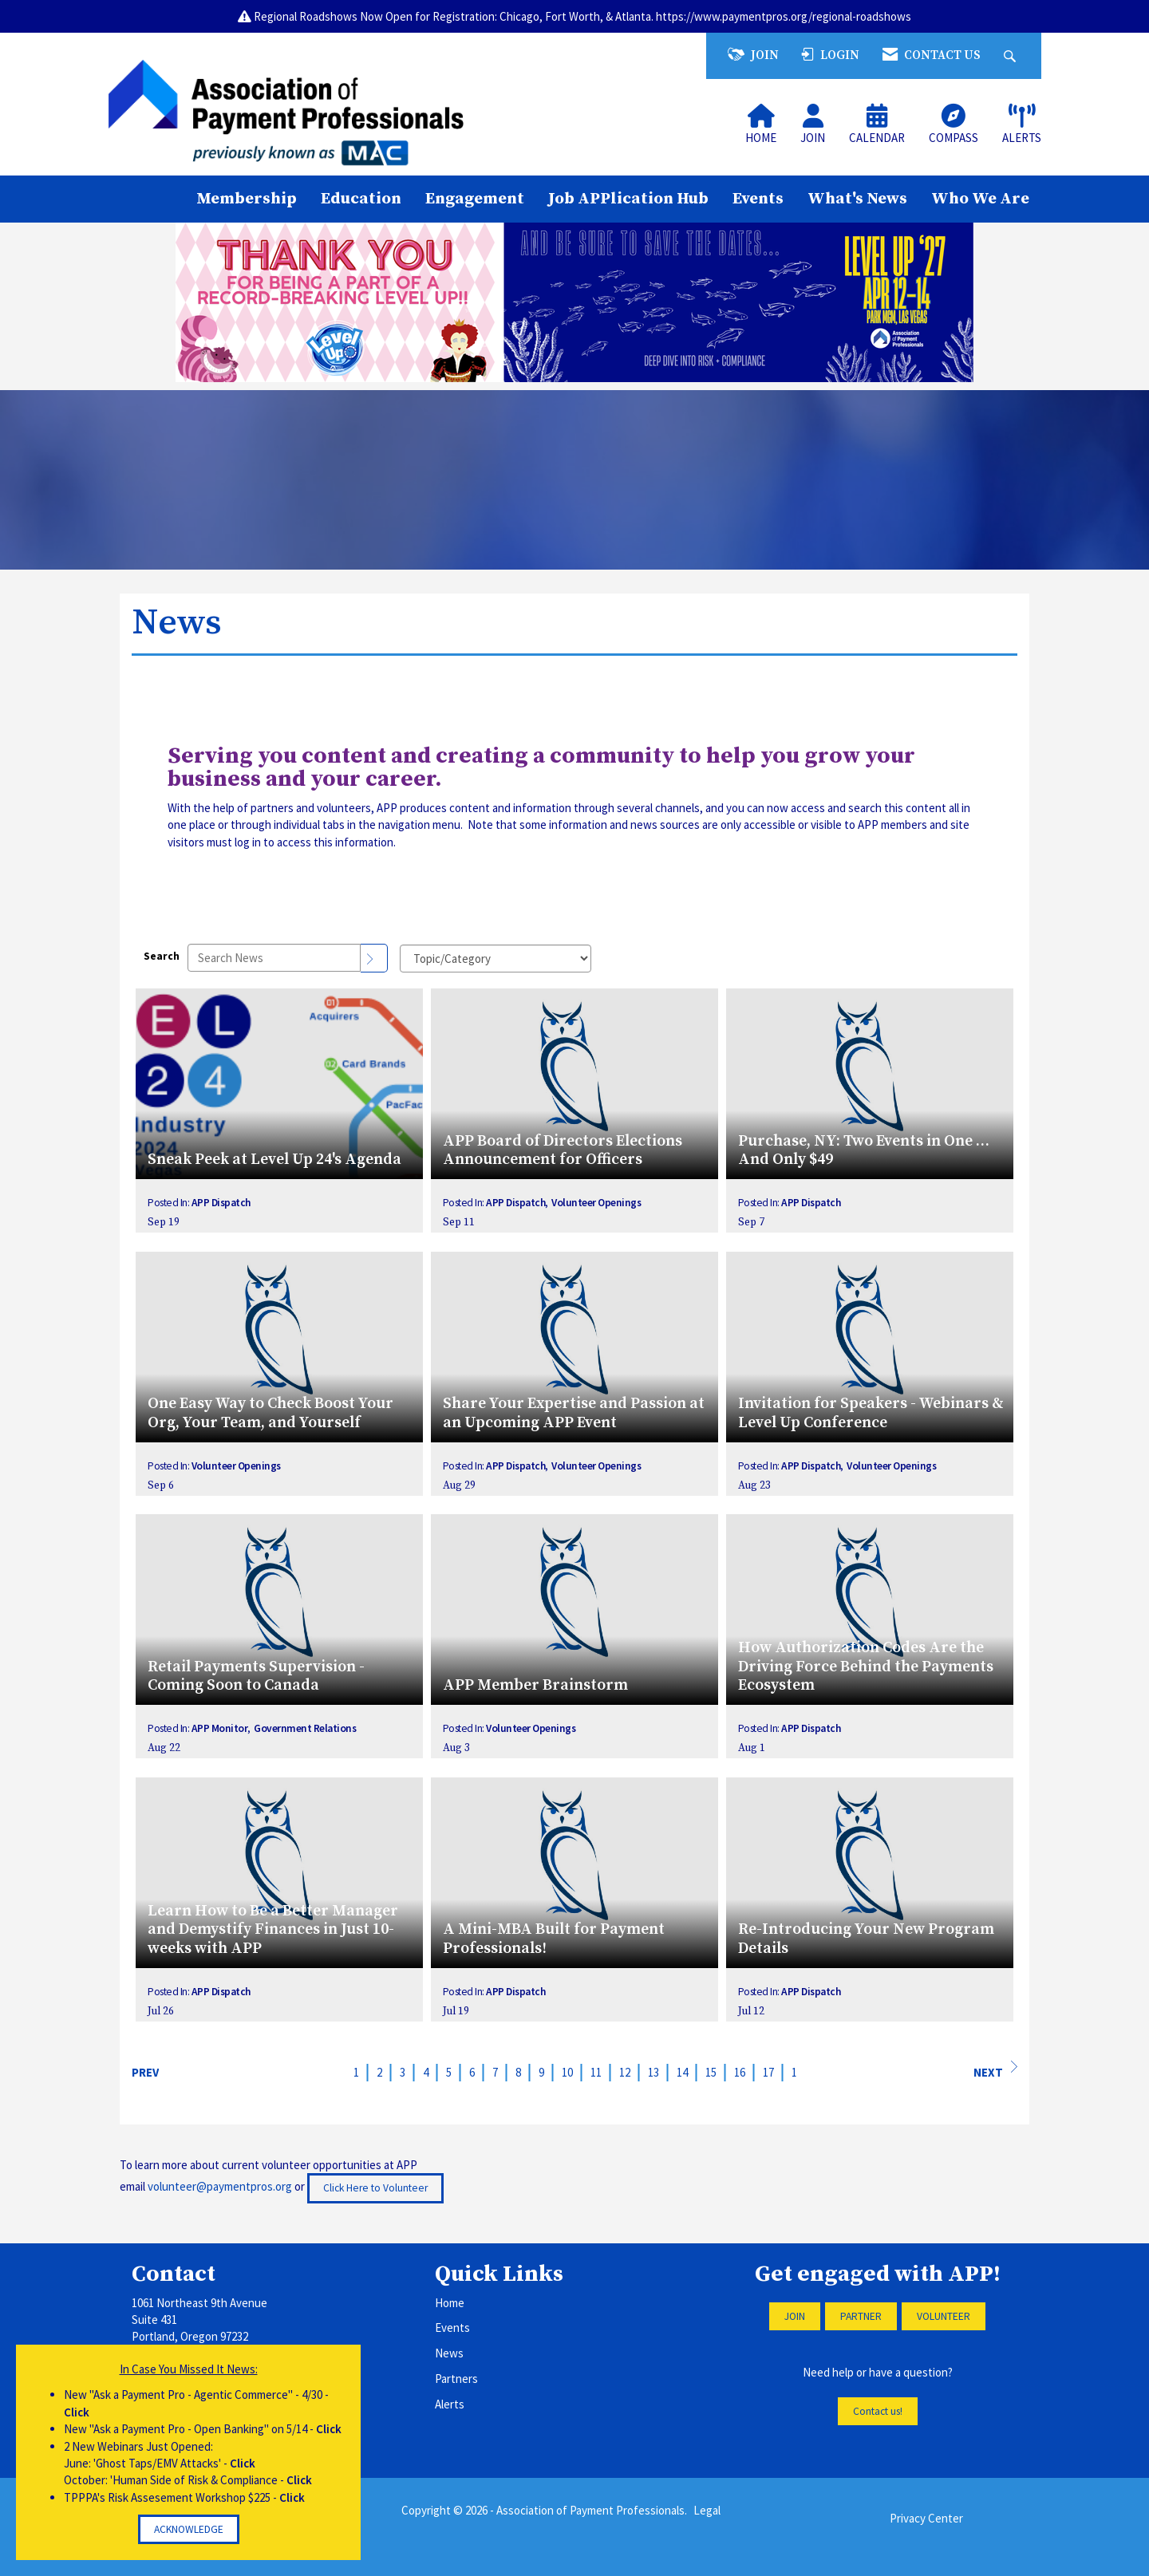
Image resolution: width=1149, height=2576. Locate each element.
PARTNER (861, 2316)
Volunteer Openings (596, 1202)
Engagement (474, 198)
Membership (246, 198)
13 (653, 2072)
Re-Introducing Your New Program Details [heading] (866, 1939)
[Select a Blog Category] (495, 958)
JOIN (794, 2316)
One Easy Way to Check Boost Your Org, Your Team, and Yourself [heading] (270, 1413)
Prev (145, 2072)
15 (711, 2072)
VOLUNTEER (943, 2316)
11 (596, 2072)
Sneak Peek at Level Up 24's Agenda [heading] (274, 1159)
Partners (456, 2378)
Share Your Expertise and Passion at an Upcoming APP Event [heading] (574, 1413)
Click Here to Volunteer (375, 2188)
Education (361, 198)
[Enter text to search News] (274, 958)
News (449, 2353)
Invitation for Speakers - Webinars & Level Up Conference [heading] (871, 1413)
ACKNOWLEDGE (188, 2529)
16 (739, 2072)
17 (768, 2072)
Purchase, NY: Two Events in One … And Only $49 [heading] (863, 1151)
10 (567, 2072)
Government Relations (305, 1728)
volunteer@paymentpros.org (220, 2187)
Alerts (449, 2404)
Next (995, 2070)
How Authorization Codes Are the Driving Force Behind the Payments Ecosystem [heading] (865, 1666)
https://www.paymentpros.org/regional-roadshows (783, 16)
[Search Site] (1011, 55)
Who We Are (980, 198)
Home (449, 2302)
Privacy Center (926, 2518)
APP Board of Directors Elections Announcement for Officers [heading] (562, 1151)
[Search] (374, 958)
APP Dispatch (221, 1202)
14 (682, 2072)
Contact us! (877, 2411)
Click (76, 2412)
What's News (857, 198)
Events (758, 198)
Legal (707, 2510)
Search (162, 956)
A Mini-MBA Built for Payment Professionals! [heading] (554, 1939)
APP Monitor (220, 1728)
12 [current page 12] (624, 2072)
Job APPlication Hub (628, 198)
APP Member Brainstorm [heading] (535, 1685)
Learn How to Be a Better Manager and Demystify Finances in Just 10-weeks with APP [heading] (273, 1930)
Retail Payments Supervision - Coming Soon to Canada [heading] (256, 1676)
